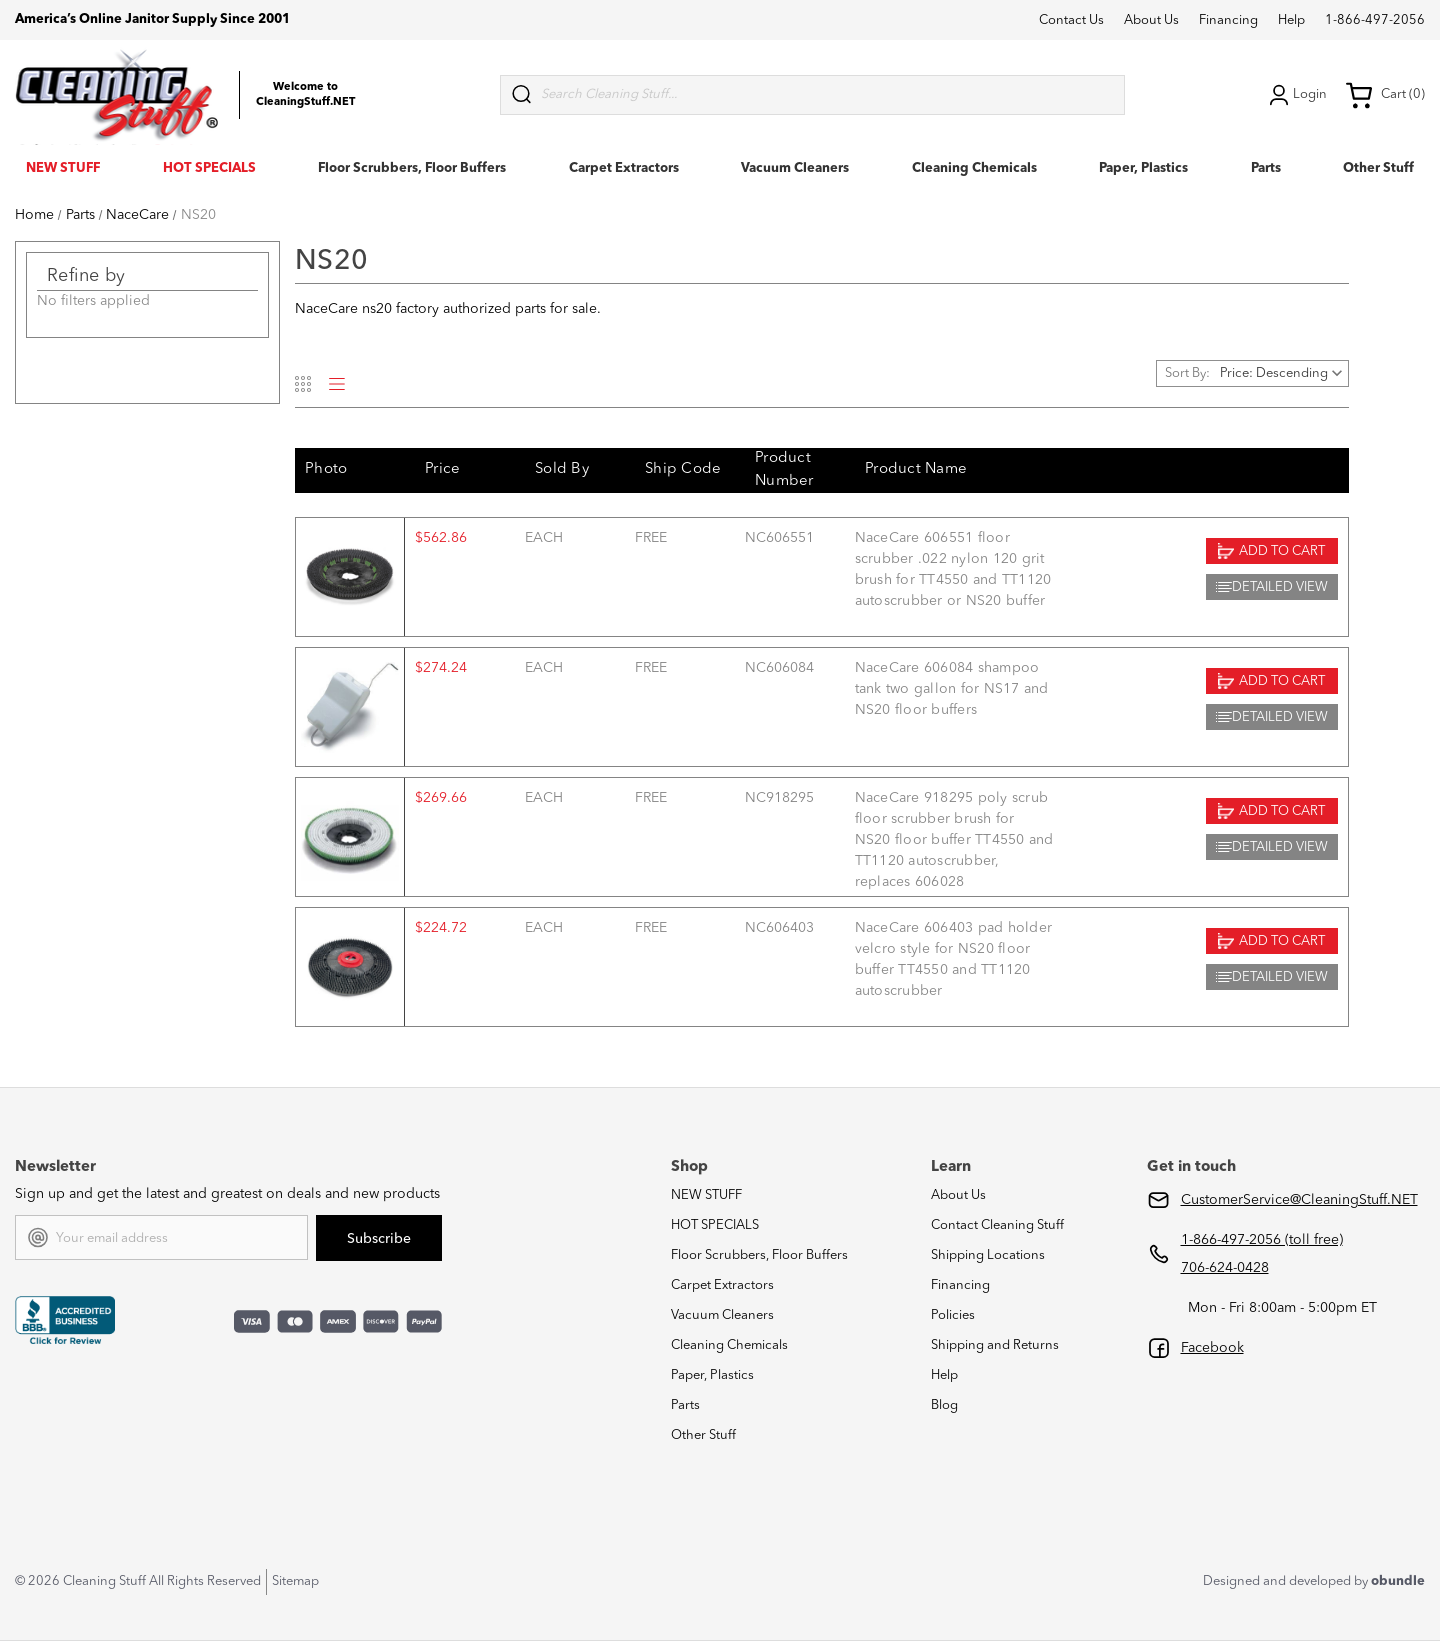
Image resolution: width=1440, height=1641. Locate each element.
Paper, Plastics (1143, 168)
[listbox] (1283, 373)
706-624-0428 (1225, 1268)
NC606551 (779, 538)
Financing (1228, 20)
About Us (1151, 20)
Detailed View (1272, 587)
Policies (953, 1315)
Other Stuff (1378, 168)
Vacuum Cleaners (795, 168)
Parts (1266, 168)
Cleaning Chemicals (974, 168)
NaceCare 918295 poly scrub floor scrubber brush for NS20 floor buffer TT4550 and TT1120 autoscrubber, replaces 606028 (954, 840)
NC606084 (779, 668)
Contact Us (1071, 20)
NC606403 (779, 928)
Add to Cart (1271, 551)
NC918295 (779, 798)
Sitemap (295, 1581)
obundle (1398, 1581)
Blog (944, 1405)
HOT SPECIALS (209, 168)
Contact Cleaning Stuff (997, 1225)
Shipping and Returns (995, 1345)
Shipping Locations (988, 1255)
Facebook (1212, 1348)
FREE (651, 538)
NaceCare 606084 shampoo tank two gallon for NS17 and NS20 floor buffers (952, 689)
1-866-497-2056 (1375, 20)
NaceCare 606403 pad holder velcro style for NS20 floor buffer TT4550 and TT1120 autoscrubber (954, 959)
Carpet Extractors (624, 168)
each (544, 538)
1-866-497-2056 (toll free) (1262, 1240)
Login (1296, 95)
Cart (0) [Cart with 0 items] (1385, 95)
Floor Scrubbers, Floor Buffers (412, 168)
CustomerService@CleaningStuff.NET (1299, 1200)
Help (1291, 20)
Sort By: (1187, 373)
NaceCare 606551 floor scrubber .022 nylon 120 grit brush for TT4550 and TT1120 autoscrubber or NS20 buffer (953, 569)
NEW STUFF (63, 168)
